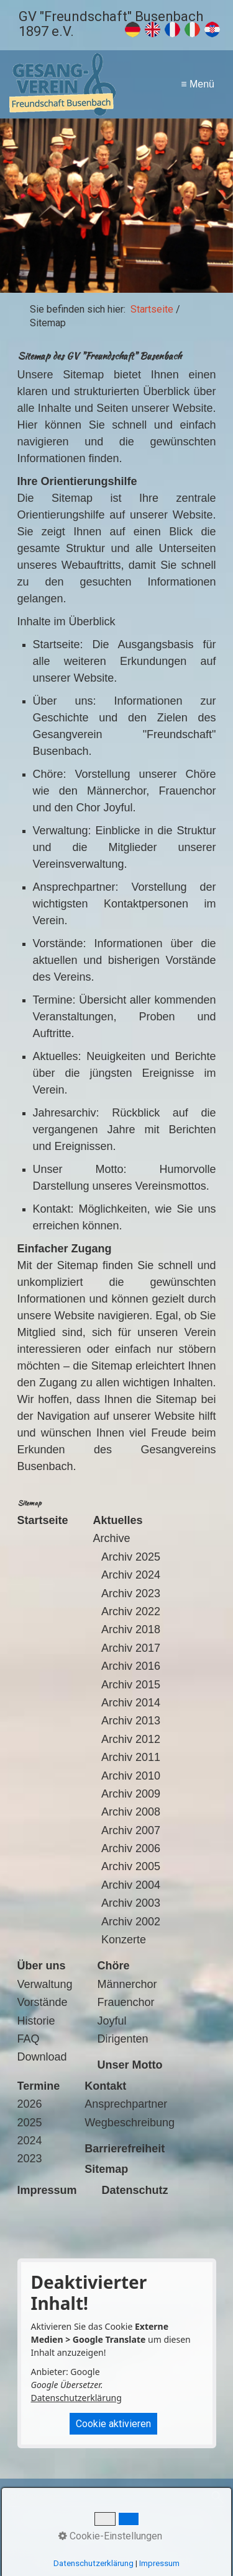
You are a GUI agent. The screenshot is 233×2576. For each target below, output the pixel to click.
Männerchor (127, 1984)
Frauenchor (126, 2002)
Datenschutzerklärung (76, 2398)
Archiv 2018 (130, 1629)
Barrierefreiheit (133, 2539)
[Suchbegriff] (116, 2497)
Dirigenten (123, 2039)
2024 (29, 2140)
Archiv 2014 (130, 1702)
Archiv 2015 (130, 1684)
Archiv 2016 (130, 1666)
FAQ (28, 2039)
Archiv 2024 (130, 1575)
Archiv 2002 (130, 1921)
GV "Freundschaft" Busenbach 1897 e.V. (111, 24)
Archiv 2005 (130, 1866)
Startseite (151, 309)
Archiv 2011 (130, 1757)
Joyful (112, 2021)
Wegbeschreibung (130, 2122)
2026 (29, 2104)
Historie (36, 2021)
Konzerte (123, 1939)
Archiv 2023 (130, 1593)
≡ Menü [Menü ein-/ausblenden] (197, 84)
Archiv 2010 (130, 1776)
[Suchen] (216, 2497)
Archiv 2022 (130, 1611)
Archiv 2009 (130, 1794)
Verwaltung (45, 1984)
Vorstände (42, 2002)
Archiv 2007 (130, 1830)
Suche (82, 2539)
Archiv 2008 (130, 1812)
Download (42, 2057)
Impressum (89, 2521)
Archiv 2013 (130, 1720)
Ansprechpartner (126, 2104)
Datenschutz (145, 2521)
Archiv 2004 (130, 1885)
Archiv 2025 (130, 1557)
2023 (29, 2158)
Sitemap (196, 2521)
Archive (111, 1538)
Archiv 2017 (130, 1648)
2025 (29, 2122)
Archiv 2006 (130, 1848)
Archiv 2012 (130, 1739)
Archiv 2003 (130, 1903)
